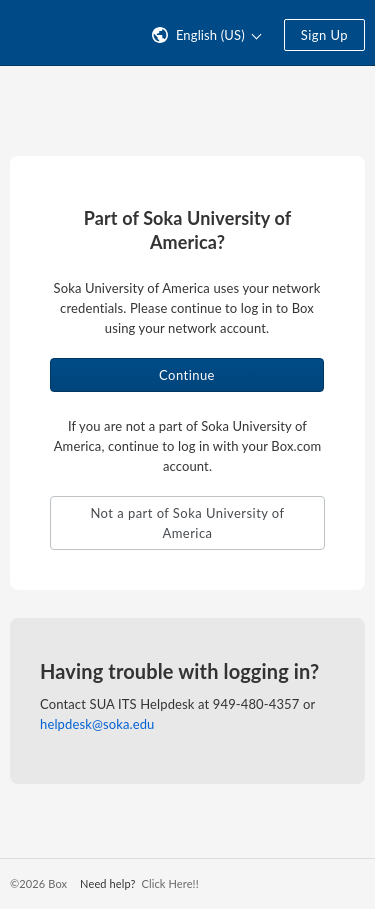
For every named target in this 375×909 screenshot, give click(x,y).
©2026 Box (38, 883)
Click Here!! (169, 883)
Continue (187, 375)
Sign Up (324, 35)
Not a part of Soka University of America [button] (187, 523)
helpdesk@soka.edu (97, 724)
